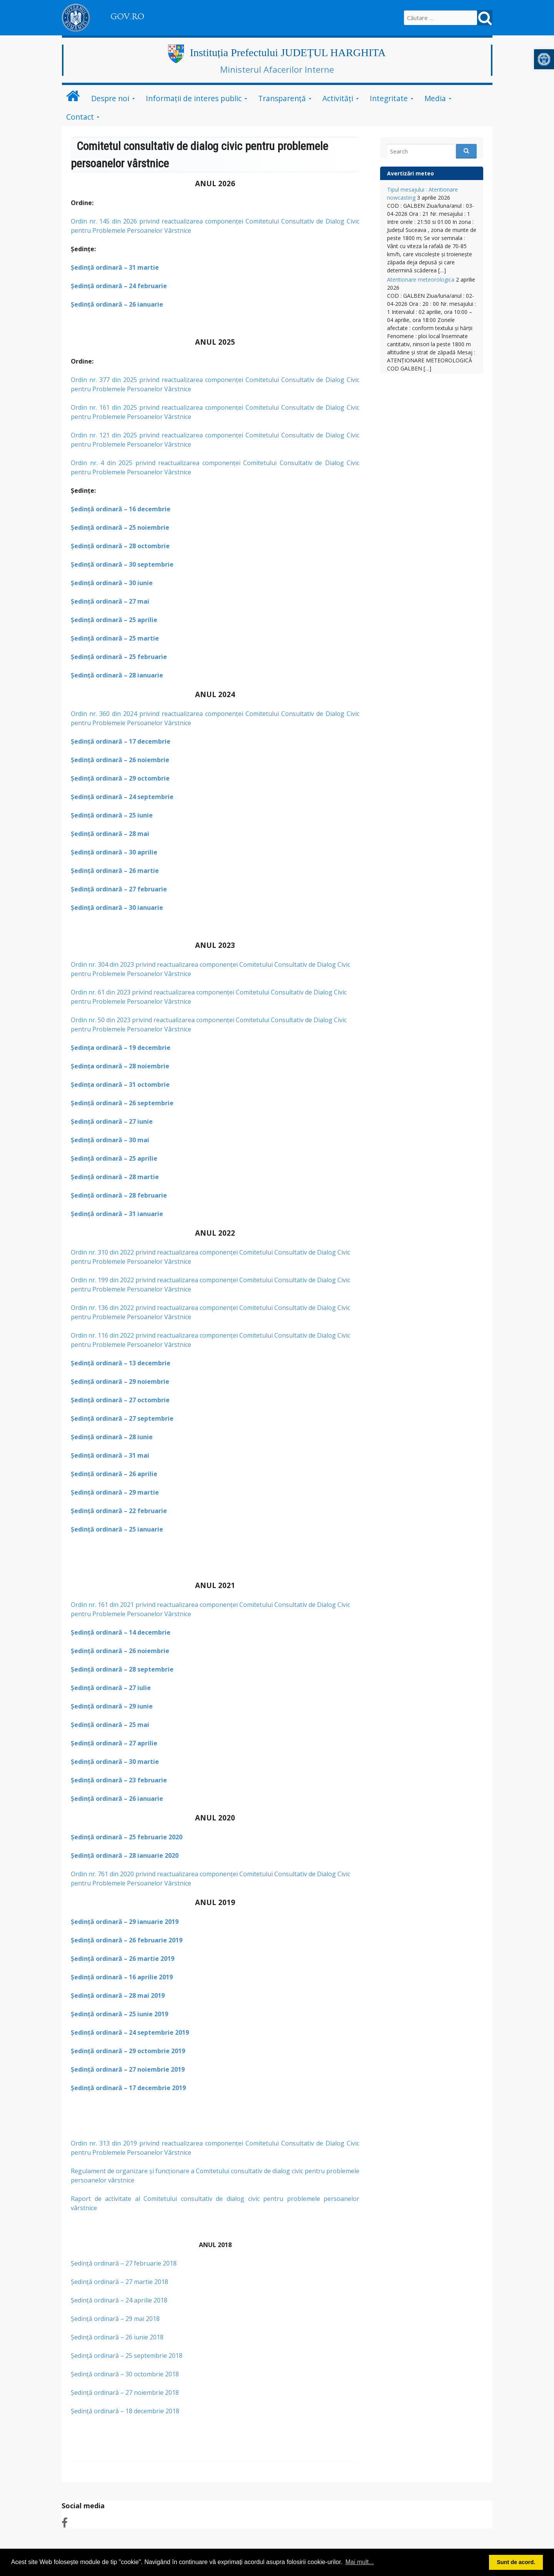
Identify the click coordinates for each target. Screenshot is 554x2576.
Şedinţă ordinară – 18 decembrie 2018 (125, 2411)
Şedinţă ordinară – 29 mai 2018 (116, 2318)
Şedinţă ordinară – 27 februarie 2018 (124, 2263)
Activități (337, 98)
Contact (80, 117)
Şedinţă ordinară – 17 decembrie (120, 741)
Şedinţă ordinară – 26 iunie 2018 (118, 2337)
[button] (544, 59)
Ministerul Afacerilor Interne (277, 69)
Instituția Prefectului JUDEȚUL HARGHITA (287, 52)
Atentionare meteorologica (420, 279)
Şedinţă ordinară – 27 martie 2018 (119, 2281)
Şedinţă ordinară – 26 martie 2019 (122, 1958)
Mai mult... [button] (359, 2562)
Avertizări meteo (410, 173)
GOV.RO (127, 17)
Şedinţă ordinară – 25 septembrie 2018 (127, 2355)
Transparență (282, 98)
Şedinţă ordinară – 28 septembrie (122, 1669)
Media (435, 98)
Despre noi (110, 98)
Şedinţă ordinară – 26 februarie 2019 (126, 1940)
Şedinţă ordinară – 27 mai (110, 601)
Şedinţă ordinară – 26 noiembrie (120, 760)
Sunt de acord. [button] (516, 2562)
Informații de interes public (194, 98)
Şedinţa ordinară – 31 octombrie (120, 1084)
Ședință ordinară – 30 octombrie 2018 (125, 2374)
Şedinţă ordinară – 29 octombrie (120, 778)
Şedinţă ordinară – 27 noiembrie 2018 (125, 2392)
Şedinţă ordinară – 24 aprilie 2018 (119, 2300)
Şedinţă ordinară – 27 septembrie (122, 1418)
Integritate (389, 98)
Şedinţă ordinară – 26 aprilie (114, 1474)
